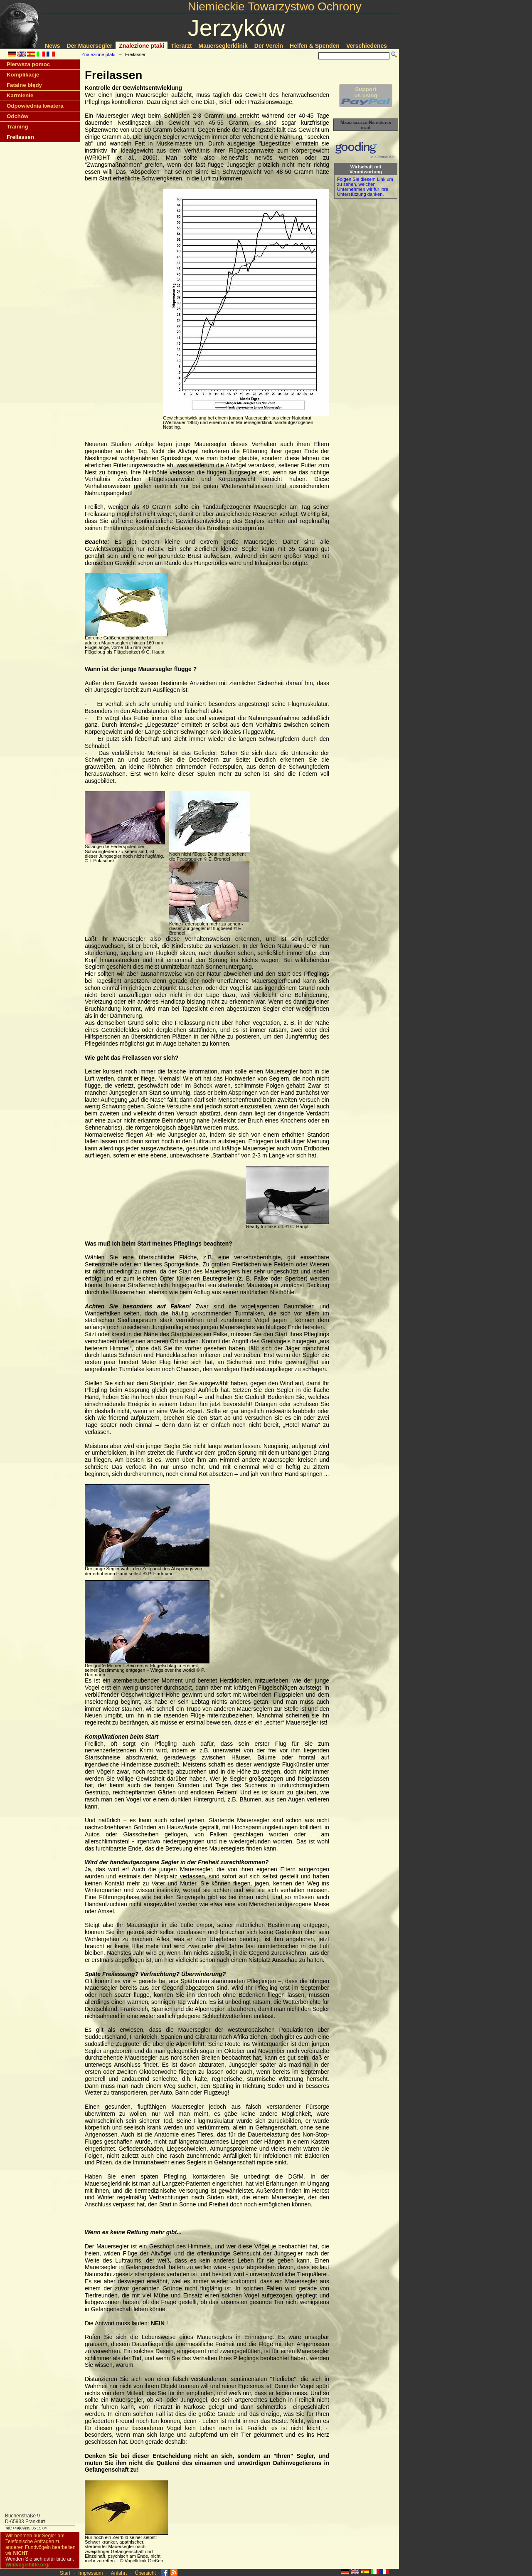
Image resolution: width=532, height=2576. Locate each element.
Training (17, 126)
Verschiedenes (366, 45)
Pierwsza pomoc (28, 64)
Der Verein (268, 45)
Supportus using (365, 95)
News (52, 45)
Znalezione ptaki (141, 45)
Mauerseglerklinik (223, 45)
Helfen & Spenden (315, 45)
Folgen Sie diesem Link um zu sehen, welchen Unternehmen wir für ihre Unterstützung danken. (365, 187)
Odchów (17, 116)
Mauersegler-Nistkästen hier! (365, 125)
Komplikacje (23, 75)
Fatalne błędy (24, 85)
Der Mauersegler (90, 45)
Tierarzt (181, 45)
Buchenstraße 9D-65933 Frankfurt (25, 2518)
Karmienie (20, 95)
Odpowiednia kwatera (35, 106)
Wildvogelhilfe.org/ (27, 2565)
